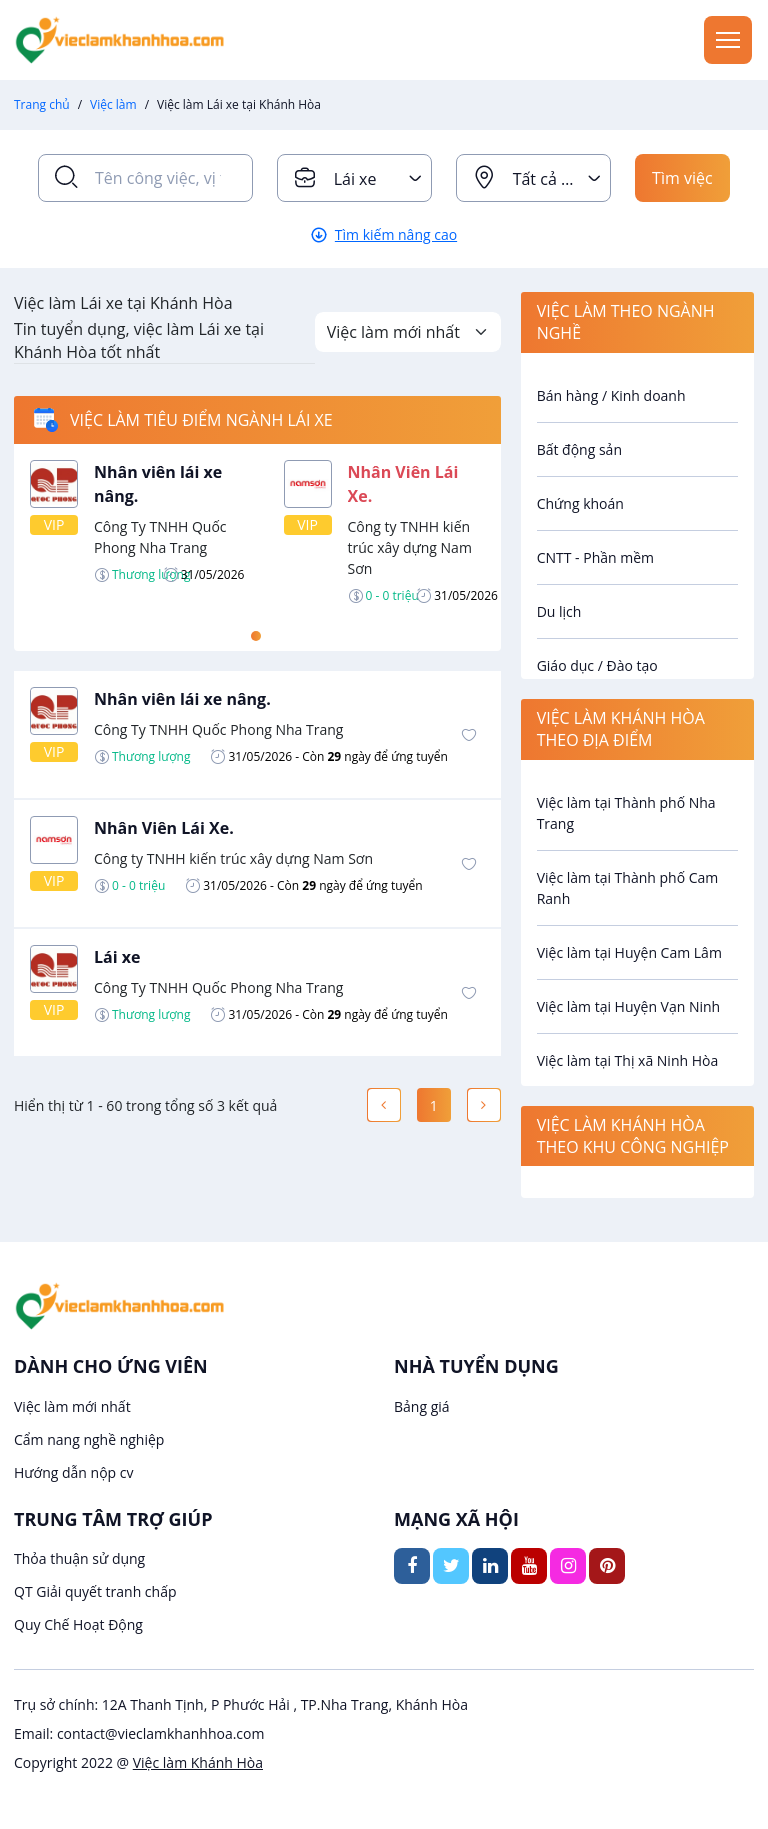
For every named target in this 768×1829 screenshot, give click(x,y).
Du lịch (559, 611)
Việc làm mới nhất (72, 1406)
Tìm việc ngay (682, 184)
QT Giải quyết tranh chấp (95, 1591)
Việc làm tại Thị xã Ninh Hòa (628, 1060)
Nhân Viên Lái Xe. (164, 828)
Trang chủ (42, 104)
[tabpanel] (257, 532)
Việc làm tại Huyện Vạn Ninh (629, 1006)
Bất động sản (579, 449)
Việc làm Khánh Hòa (198, 1762)
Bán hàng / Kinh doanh (611, 395)
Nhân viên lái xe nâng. (182, 699)
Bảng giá (422, 1406)
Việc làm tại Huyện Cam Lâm (629, 952)
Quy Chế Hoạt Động (78, 1624)
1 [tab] (256, 636)
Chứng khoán (580, 503)
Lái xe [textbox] (355, 179)
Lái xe (117, 957)
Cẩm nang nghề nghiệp (89, 1439)
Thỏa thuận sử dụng (79, 1558)
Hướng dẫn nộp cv (73, 1472)
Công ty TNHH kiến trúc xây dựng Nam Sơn (410, 547)
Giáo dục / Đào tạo (597, 665)
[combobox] (354, 178)
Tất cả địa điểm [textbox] (561, 179)
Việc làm (113, 104)
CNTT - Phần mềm (595, 557)
